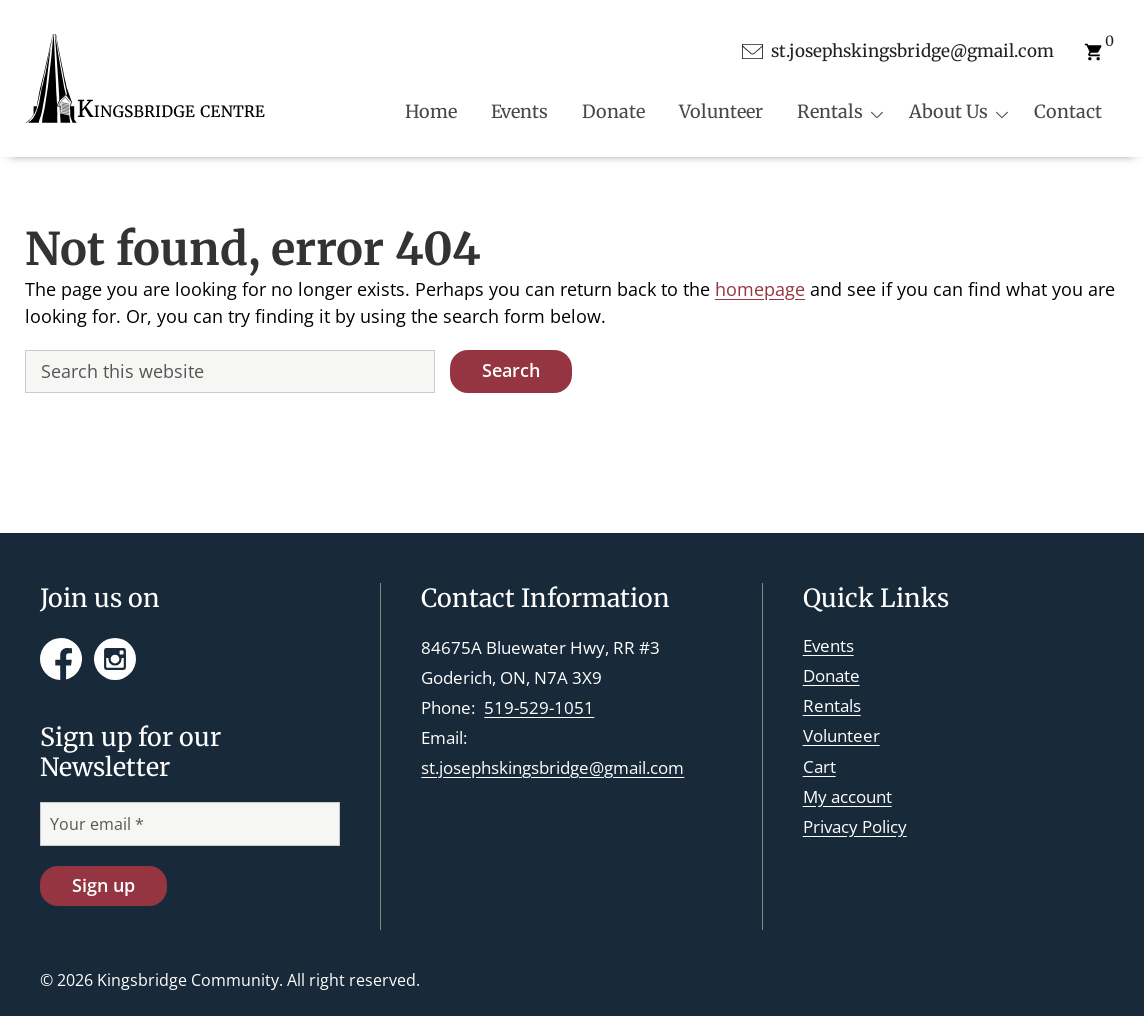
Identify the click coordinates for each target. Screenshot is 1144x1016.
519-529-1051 (539, 707)
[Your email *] (190, 824)
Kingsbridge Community (188, 980)
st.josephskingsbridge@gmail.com (552, 767)
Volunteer (841, 735)
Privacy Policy (855, 826)
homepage (760, 289)
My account (847, 796)
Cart (819, 766)
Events (828, 645)
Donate (831, 675)
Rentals (832, 705)
